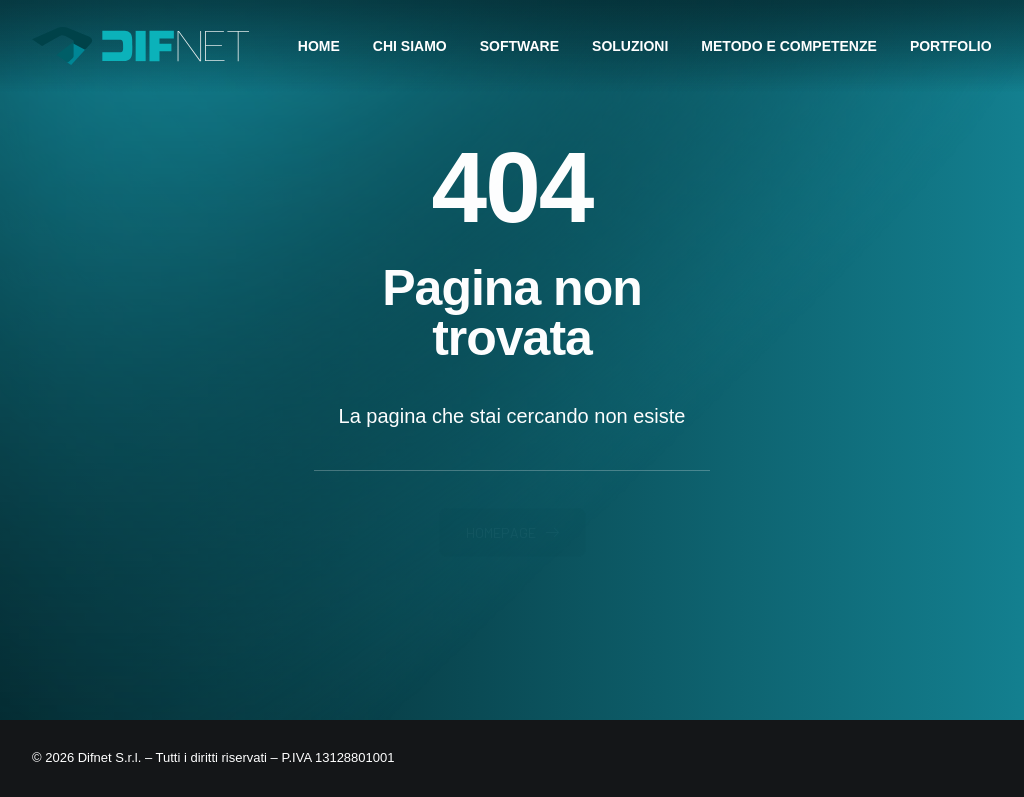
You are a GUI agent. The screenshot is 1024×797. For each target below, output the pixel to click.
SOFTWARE (519, 46)
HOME (319, 46)
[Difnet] (140, 46)
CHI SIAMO (410, 46)
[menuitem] (326, 46)
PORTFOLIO (951, 46)
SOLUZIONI (630, 46)
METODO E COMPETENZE (789, 46)
